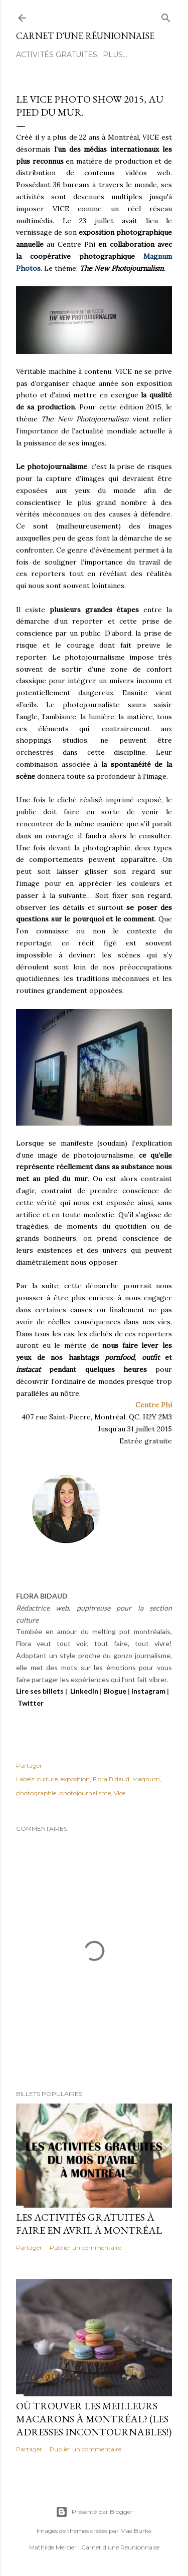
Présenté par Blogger (94, 2512)
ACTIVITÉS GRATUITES (56, 54)
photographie (36, 1793)
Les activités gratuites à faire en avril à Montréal (89, 2224)
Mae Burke (135, 2530)
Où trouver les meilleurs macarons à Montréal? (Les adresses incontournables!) (93, 2418)
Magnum (146, 1779)
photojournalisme (85, 1793)
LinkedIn (84, 1691)
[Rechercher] (166, 16)
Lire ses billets (40, 1691)
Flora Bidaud (111, 1779)
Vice (119, 1793)
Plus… (115, 54)
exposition (75, 1779)
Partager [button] (29, 1765)
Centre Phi (153, 1404)
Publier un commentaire (85, 2247)
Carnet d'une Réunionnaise (85, 36)
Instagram (148, 1691)
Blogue (114, 1691)
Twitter (31, 1703)
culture (47, 1779)
